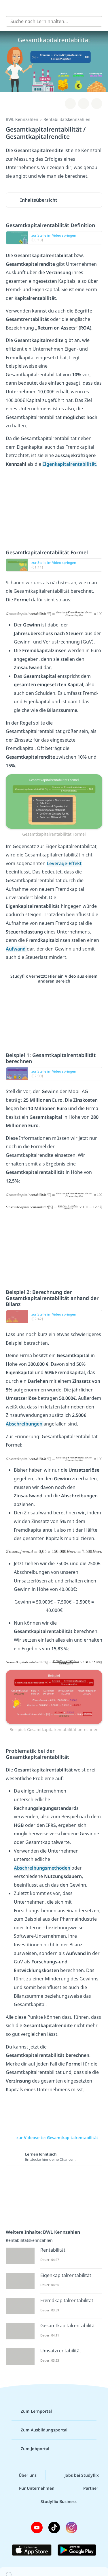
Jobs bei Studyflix (77, 2475)
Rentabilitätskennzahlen (66, 119)
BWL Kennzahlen (22, 119)
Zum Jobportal (30, 2449)
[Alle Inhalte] (9, 7)
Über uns (23, 2475)
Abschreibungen (24, 1424)
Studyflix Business (54, 2501)
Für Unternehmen (32, 2488)
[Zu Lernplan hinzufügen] (70, 103)
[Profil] (99, 7)
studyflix (59, 7)
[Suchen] (94, 21)
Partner (86, 2488)
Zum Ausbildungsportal (39, 2430)
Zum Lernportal (32, 2411)
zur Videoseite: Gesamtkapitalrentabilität (54, 2137)
